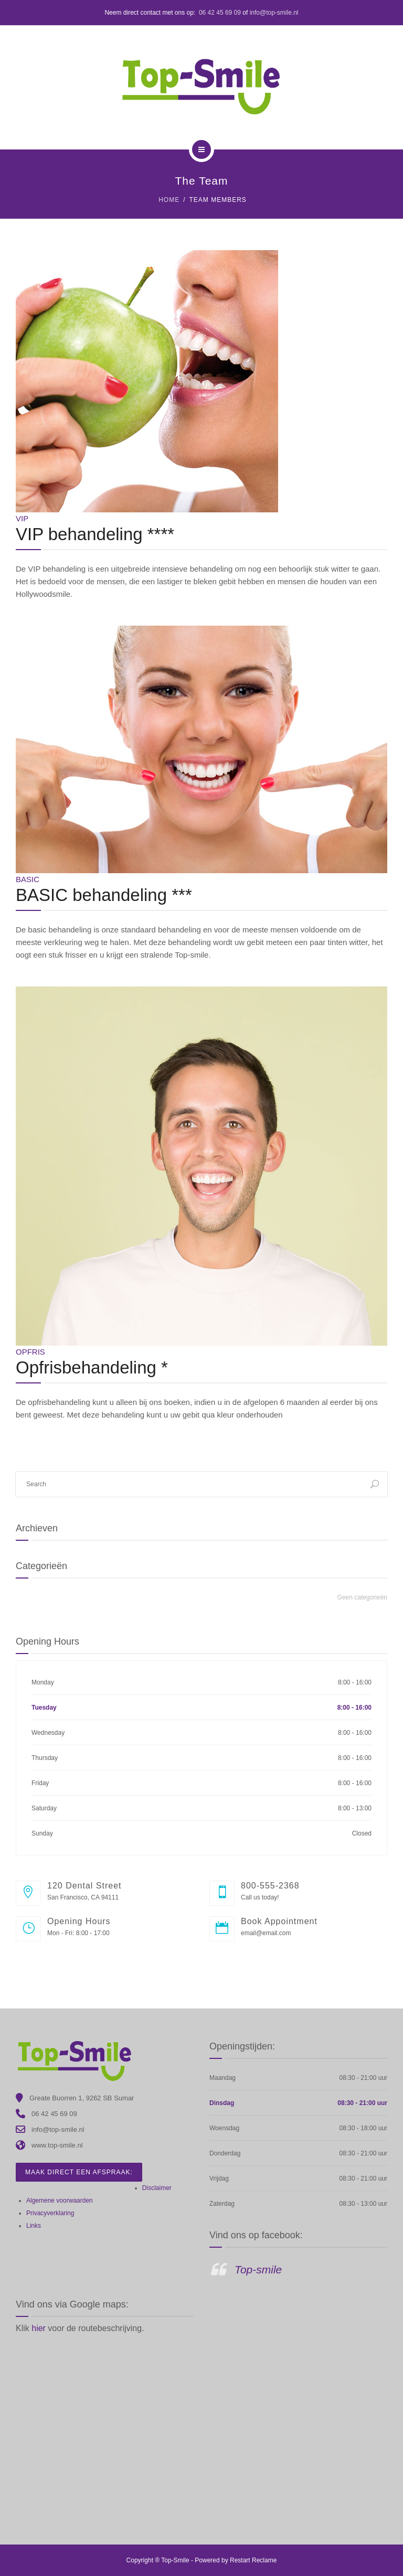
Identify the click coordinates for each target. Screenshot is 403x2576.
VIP (22, 518)
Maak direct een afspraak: (79, 2172)
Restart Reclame (253, 2560)
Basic (27, 879)
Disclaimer (157, 2188)
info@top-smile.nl (274, 12)
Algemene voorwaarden (59, 2200)
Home (168, 199)
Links (33, 2225)
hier (39, 2328)
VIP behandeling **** (95, 534)
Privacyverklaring (50, 2213)
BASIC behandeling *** (104, 895)
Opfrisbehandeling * (92, 1367)
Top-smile (258, 2269)
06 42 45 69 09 (220, 12)
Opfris (30, 1351)
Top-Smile (175, 2560)
